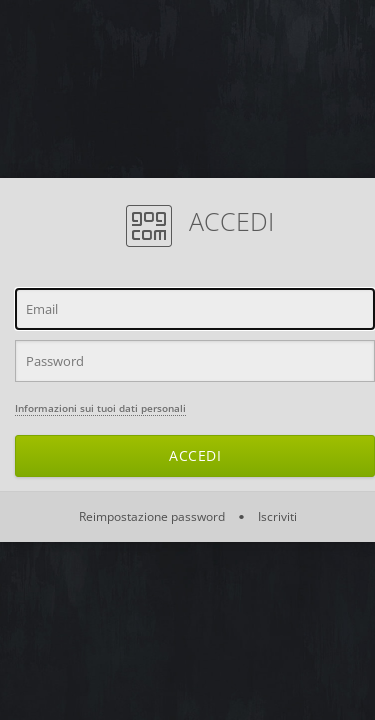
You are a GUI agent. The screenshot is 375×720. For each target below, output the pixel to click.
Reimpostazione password (153, 516)
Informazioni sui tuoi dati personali (100, 408)
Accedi (195, 455)
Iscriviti (276, 516)
